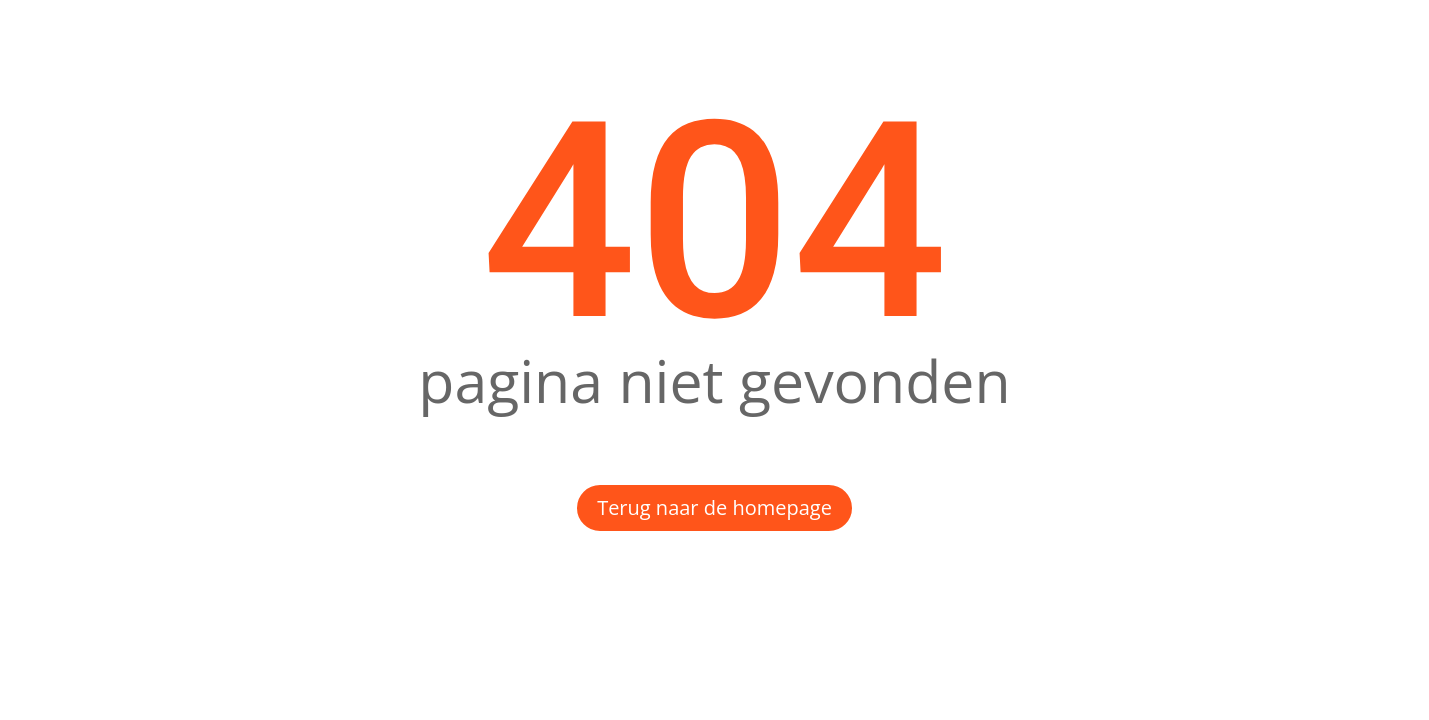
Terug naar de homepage (714, 507)
